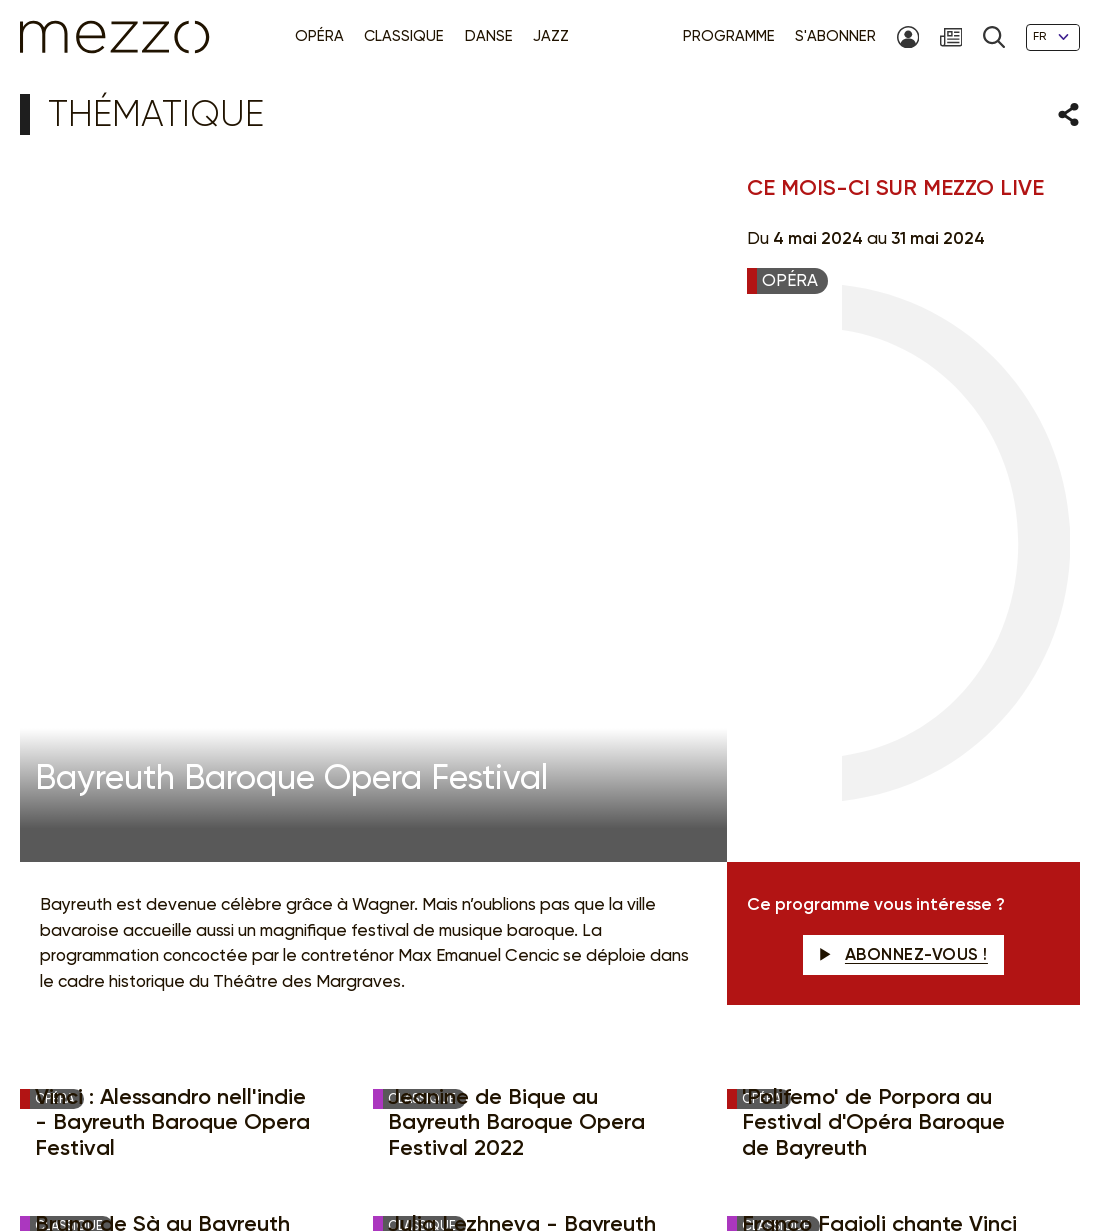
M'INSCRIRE (976, 863)
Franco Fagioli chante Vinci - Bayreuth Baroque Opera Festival (879, 717)
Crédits (948, 1151)
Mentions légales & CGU (334, 1151)
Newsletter (670, 862)
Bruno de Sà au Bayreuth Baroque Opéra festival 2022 (162, 717)
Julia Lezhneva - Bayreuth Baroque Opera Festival (522, 704)
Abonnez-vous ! (903, 422)
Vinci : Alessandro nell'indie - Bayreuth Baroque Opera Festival (172, 591)
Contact (888, 1151)
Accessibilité (812, 1151)
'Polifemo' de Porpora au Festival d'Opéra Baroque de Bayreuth (873, 591)
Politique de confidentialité (504, 1151)
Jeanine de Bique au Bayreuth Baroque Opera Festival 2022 (516, 591)
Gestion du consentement (680, 1151)
